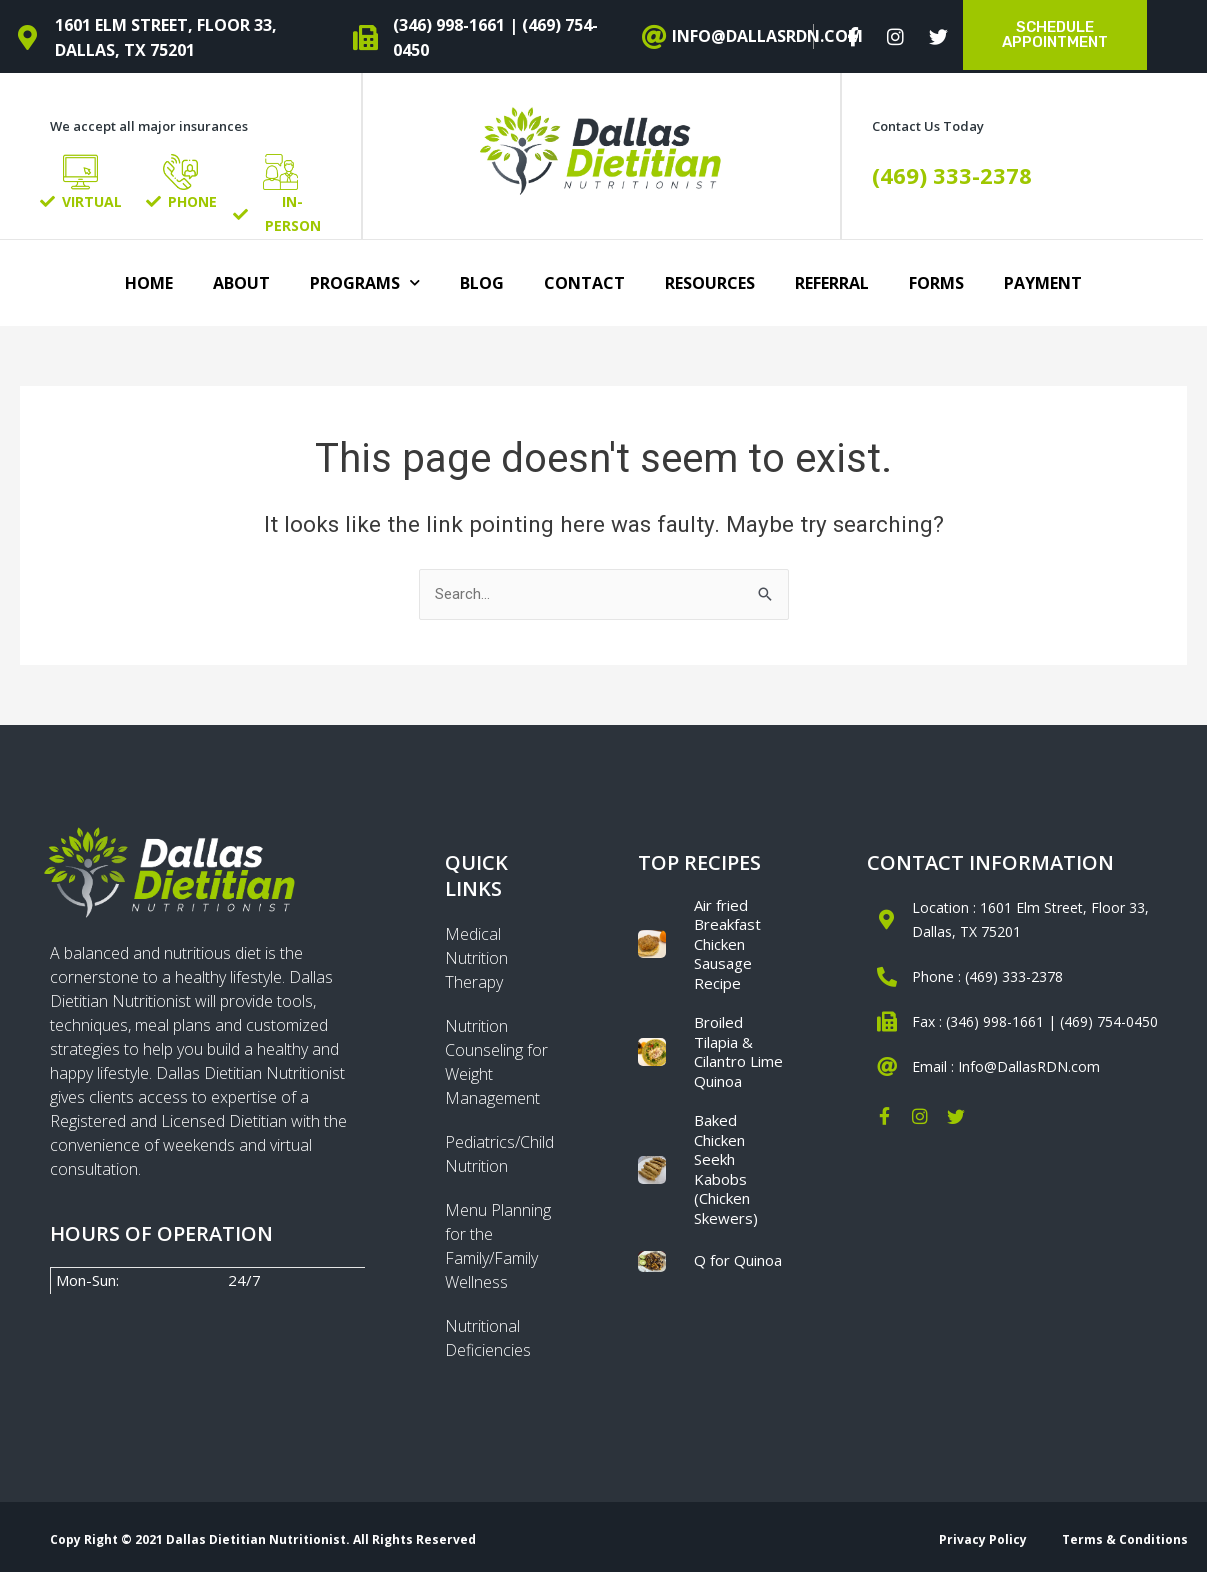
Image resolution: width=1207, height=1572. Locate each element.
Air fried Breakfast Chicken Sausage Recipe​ (727, 944)
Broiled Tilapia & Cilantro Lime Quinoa (738, 1051)
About (241, 283)
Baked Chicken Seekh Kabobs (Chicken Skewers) (726, 1169)
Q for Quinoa (738, 1260)
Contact (584, 283)
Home (149, 283)
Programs (365, 282)
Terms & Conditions (1125, 1539)
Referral (832, 283)
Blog (482, 283)
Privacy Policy (983, 1539)
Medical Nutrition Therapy (476, 958)
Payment (1043, 283)
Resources (710, 283)
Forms (936, 283)
